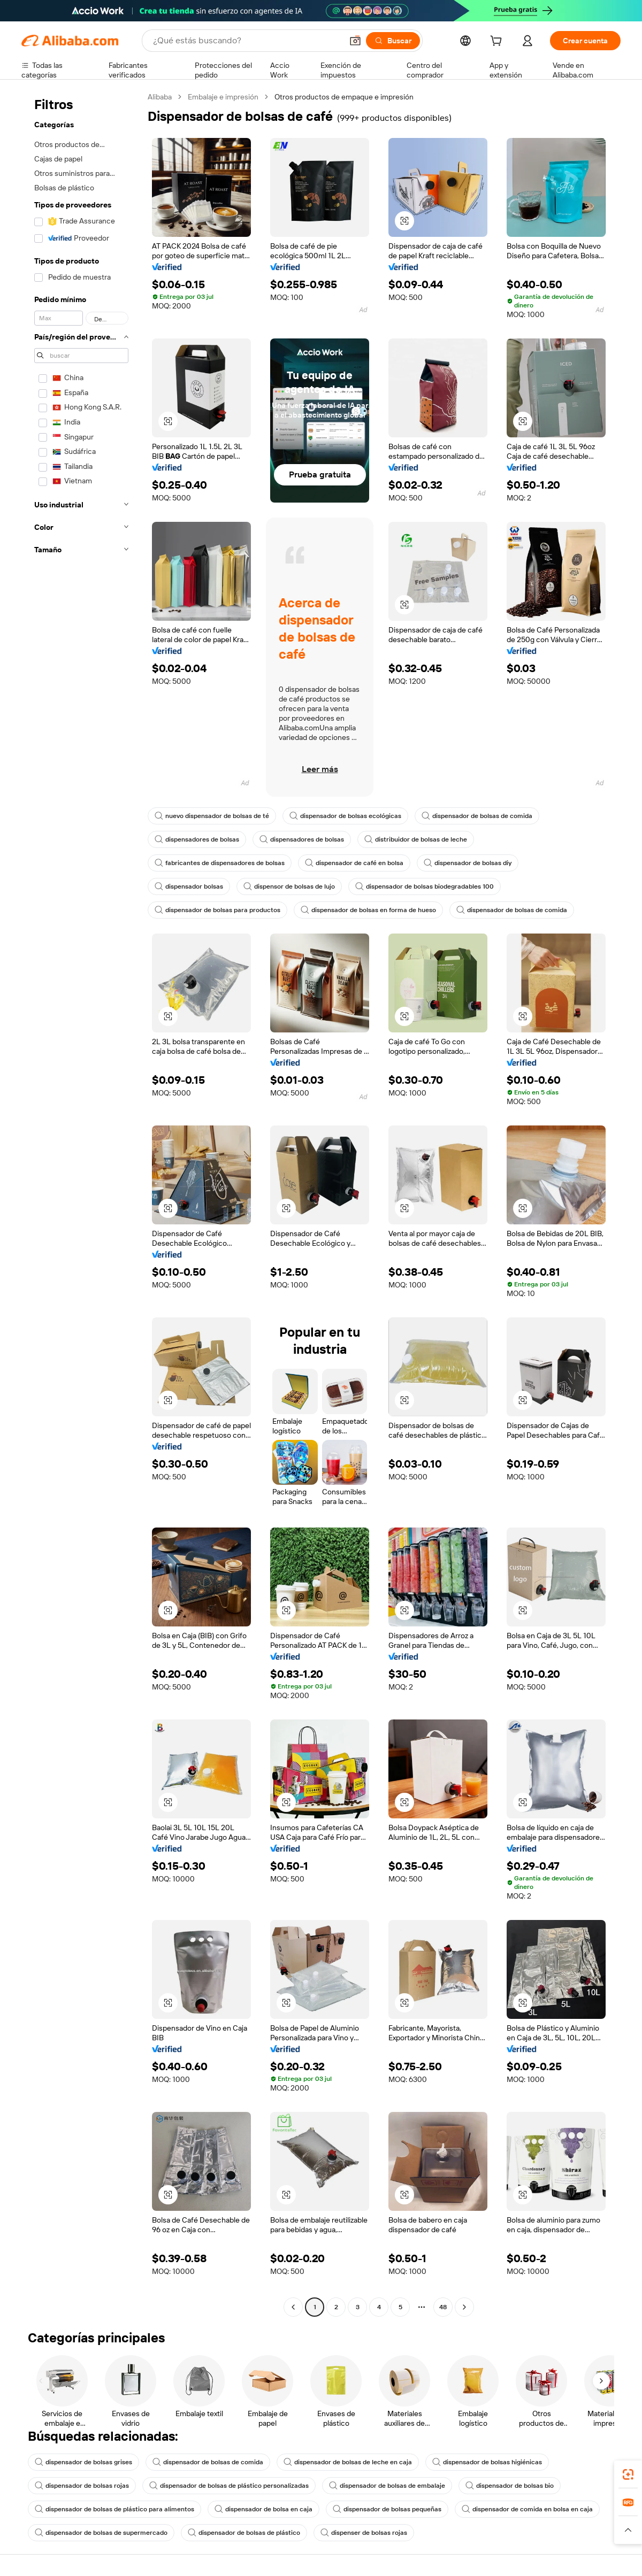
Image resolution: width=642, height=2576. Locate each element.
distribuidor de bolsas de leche (415, 839)
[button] (355, 40)
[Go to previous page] (293, 2307)
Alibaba (160, 96)
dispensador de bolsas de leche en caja (348, 2462)
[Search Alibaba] (246, 41)
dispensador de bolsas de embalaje (387, 2485)
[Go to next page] (464, 2307)
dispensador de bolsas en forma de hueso (368, 910)
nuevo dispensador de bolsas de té (212, 816)
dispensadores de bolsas (197, 839)
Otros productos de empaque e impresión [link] (344, 96)
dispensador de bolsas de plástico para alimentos (114, 2509)
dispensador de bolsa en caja (263, 2509)
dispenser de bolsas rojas (363, 2532)
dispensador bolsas (189, 886)
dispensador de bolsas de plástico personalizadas (229, 2485)
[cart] (498, 42)
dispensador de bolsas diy (467, 863)
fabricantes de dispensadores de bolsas (220, 863)
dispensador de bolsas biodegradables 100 (424, 886)
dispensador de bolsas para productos (217, 910)
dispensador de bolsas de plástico (244, 2532)
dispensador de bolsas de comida (477, 816)
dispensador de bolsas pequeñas (387, 2509)
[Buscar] (393, 40)
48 (443, 2307)
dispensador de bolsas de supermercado (101, 2532)
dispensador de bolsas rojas (82, 2485)
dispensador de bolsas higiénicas (487, 2462)
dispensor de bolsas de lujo (289, 886)
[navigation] (81, 1203)
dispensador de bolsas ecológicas (345, 816)
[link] (628, 2474)
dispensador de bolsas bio (509, 2485)
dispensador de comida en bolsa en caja (527, 2509)
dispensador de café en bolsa (354, 863)
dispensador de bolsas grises (83, 2462)
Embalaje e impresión (223, 96)
